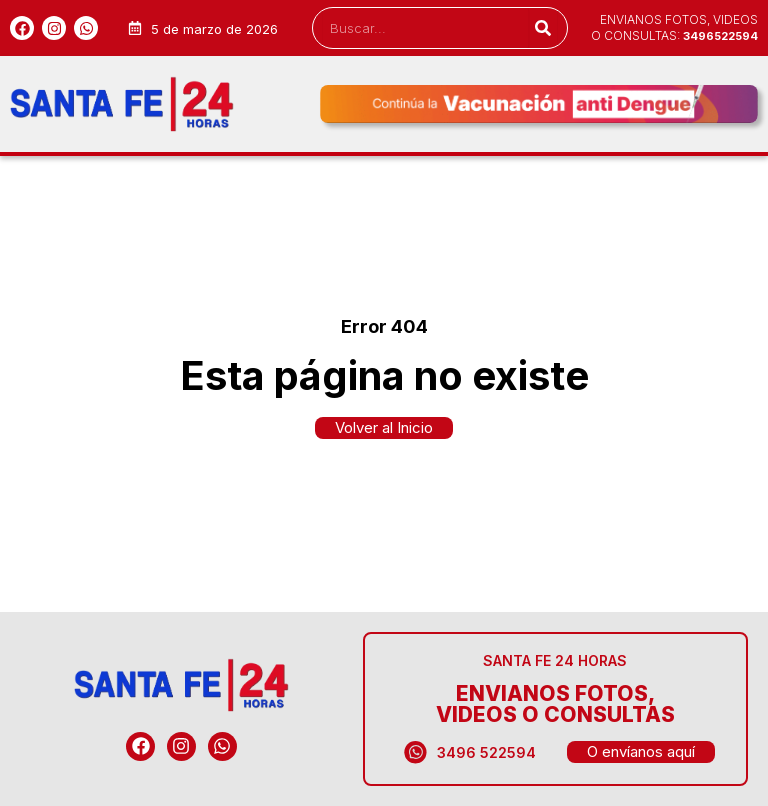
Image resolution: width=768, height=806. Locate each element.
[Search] (542, 28)
